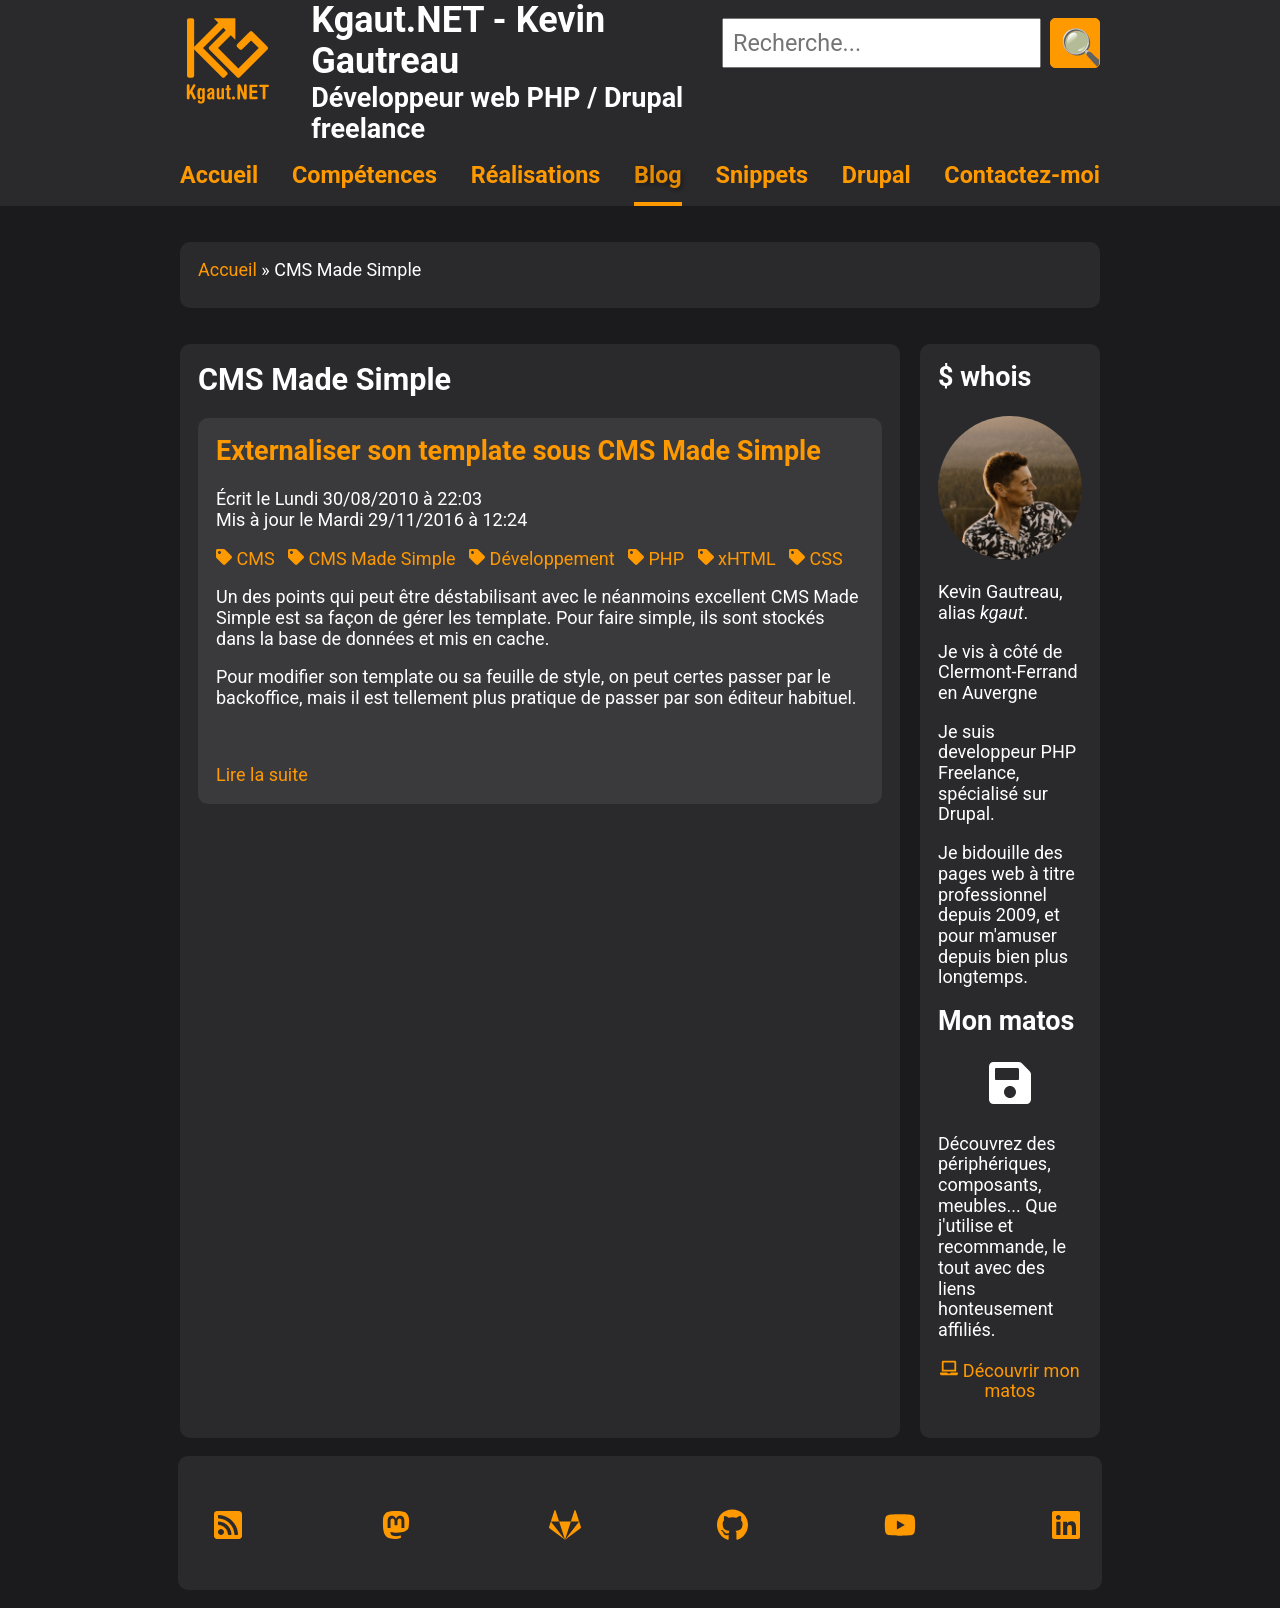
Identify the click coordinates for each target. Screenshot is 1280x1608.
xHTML (737, 558)
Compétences (364, 175)
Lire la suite (262, 774)
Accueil (219, 175)
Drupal (876, 175)
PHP (656, 558)
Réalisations (535, 175)
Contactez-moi (1022, 175)
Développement (541, 558)
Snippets (762, 175)
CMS (245, 558)
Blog (658, 175)
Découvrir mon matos (1009, 1381)
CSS (816, 558)
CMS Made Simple (372, 558)
